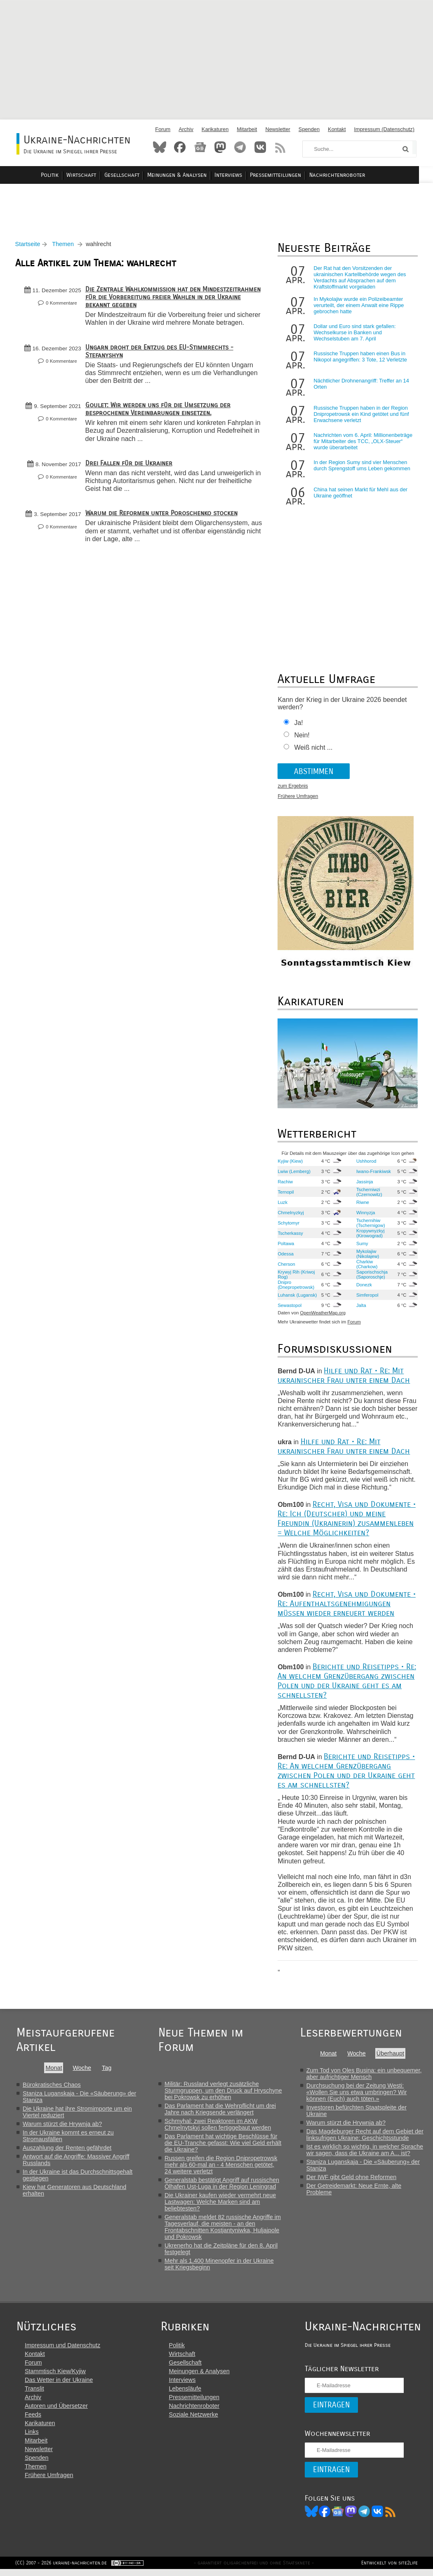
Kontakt (337, 129)
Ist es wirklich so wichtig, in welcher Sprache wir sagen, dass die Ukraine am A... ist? (366, 2151)
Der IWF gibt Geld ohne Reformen (353, 2179)
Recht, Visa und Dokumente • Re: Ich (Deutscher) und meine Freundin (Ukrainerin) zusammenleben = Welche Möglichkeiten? (347, 1521)
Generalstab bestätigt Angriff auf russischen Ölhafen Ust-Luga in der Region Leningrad (222, 2185)
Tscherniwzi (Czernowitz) (369, 1194)
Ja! (298, 725)
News (200, 147)
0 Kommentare (62, 305)
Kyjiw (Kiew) (290, 1163)
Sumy (362, 1245)
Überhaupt (391, 2055)
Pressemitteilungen (287, 174)
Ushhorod (366, 1163)
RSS (280, 147)
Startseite (29, 246)
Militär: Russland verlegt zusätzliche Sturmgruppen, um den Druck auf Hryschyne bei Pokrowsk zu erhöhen (224, 2092)
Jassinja (364, 1183)
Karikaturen (215, 129)
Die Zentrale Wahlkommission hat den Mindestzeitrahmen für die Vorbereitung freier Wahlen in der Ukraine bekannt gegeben (172, 299)
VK (374, 2517)
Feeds (33, 2420)
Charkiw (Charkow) (366, 1266)
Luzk (283, 1204)
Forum (162, 129)
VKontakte (260, 147)
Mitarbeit (247, 129)
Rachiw (285, 1183)
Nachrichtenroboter (348, 174)
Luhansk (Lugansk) (288, 1297)
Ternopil (286, 1194)
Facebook (179, 147)
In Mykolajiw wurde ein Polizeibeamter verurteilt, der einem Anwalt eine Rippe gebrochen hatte (359, 307)
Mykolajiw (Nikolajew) (367, 1256)
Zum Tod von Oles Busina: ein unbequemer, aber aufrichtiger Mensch (365, 2075)
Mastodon (220, 147)
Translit (34, 2394)
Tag (106, 2070)
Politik (66, 174)
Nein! (302, 737)
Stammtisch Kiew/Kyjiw (55, 2377)
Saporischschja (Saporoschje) (371, 1276)
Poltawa (286, 1245)
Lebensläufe (183, 2394)
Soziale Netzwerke (191, 2420)
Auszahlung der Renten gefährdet (67, 2150)
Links (32, 2437)
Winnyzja (365, 1214)
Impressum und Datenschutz (62, 2351)
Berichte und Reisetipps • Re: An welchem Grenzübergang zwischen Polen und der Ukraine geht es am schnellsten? (347, 1683)
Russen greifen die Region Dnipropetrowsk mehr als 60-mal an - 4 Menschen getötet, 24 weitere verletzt (221, 2167)
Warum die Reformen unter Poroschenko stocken (163, 523)
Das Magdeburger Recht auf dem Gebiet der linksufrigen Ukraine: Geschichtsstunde (366, 2136)
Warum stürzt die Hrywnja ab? (62, 2126)
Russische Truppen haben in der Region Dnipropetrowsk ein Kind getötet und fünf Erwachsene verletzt (361, 416)
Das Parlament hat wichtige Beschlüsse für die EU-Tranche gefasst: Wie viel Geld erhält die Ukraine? (223, 2145)
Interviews (241, 174)
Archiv (186, 129)
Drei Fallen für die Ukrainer (130, 473)
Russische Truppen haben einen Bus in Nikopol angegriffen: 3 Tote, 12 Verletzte (360, 359)
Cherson (286, 1266)
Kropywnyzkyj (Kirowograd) (370, 1235)
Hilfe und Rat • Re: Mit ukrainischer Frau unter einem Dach (344, 1377)
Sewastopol (290, 1307)
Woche (82, 2070)
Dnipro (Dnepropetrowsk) (296, 1287)
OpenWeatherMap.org (323, 1315)
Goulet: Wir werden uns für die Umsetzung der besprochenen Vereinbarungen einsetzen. (159, 419)
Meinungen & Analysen (190, 174)
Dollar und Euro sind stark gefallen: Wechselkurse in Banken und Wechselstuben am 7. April (355, 335)
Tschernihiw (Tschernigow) (370, 1225)
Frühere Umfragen (298, 799)
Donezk (364, 1286)
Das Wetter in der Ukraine (59, 2385)
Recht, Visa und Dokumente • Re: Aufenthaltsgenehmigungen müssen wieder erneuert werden (347, 1606)
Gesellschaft (136, 174)
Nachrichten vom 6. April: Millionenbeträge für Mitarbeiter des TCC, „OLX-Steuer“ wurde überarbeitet (363, 443)
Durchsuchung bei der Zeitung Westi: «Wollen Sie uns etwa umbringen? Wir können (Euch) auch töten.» (358, 2094)
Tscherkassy (291, 1235)
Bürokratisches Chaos (52, 2086)
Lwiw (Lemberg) (294, 1173)
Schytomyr (289, 1224)
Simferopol (367, 1297)
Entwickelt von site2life (388, 2569)
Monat (53, 2070)
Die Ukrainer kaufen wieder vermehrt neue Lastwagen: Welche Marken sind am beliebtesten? (221, 2204)
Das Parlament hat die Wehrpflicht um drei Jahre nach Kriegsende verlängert (221, 2111)
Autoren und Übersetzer (56, 2411)
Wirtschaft (97, 174)
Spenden (309, 129)
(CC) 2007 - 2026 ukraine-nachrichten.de (62, 2569)
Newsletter (277, 129)
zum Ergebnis (293, 788)
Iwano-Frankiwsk (373, 1173)
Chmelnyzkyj (291, 1214)
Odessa (286, 1255)
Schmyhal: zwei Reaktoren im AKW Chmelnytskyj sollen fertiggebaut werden (218, 2126)
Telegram (240, 147)
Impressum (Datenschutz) (384, 129)
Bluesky (159, 147)
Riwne (362, 1204)
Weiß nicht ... (313, 749)
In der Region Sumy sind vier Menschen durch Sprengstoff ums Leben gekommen (362, 468)
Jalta (361, 1307)
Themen (64, 246)
